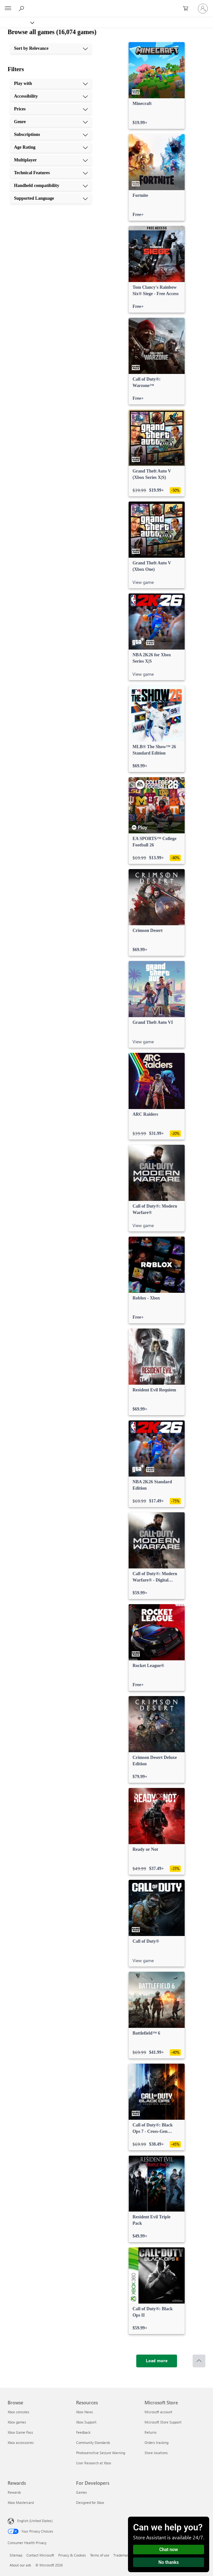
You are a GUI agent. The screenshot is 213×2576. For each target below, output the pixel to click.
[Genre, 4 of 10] (51, 122)
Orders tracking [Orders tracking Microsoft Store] (156, 2442)
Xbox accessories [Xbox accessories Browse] (21, 2442)
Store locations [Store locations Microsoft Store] (156, 2453)
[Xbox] (17, 22)
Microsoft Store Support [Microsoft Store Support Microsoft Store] (163, 2422)
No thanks (169, 2562)
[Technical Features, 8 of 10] (51, 173)
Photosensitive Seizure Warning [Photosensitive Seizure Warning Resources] (100, 2453)
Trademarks (122, 2555)
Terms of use (99, 2555)
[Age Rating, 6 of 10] (51, 147)
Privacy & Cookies (72, 2555)
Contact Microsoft (40, 2555)
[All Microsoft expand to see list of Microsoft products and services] (8, 8)
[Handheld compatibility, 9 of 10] (51, 186)
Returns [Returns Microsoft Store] (151, 2432)
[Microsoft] (106, 5)
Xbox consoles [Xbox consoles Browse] (18, 2412)
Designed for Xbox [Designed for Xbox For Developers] (90, 2502)
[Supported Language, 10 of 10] (51, 198)
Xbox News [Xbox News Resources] (84, 2412)
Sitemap (16, 2555)
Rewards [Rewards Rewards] (14, 2492)
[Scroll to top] (199, 2361)
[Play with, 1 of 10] (51, 83)
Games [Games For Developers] (81, 2492)
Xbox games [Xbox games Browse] (17, 2422)
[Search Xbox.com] (22, 8)
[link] (157, 85)
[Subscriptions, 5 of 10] (51, 135)
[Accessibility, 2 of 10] (51, 96)
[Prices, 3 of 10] (51, 109)
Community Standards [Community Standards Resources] (93, 2442)
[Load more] (156, 2361)
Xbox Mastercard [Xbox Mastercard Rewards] (21, 2502)
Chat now (168, 2549)
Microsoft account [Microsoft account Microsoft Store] (158, 2412)
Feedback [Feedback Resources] (83, 2432)
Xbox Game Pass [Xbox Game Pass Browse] (20, 2432)
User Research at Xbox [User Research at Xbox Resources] (93, 2463)
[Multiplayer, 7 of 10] (51, 160)
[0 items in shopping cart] (187, 8)
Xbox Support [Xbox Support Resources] (86, 2422)
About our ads (20, 2565)
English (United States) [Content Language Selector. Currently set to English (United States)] (35, 2521)
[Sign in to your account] (202, 8)
